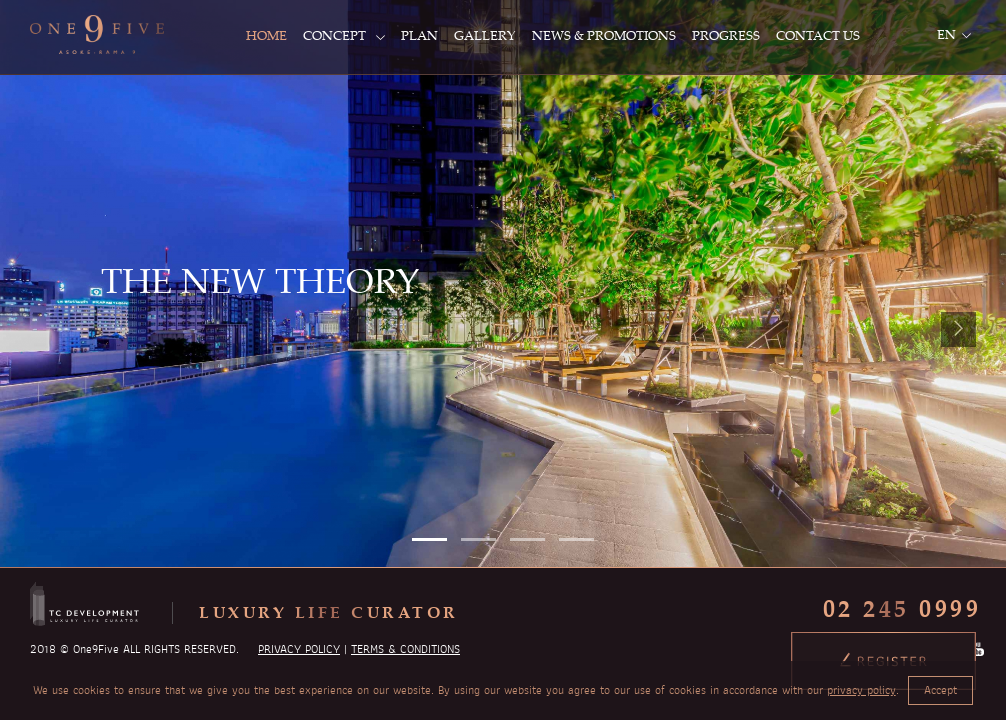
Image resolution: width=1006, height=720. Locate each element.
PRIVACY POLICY (299, 649)
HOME (266, 35)
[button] (429, 539)
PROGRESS (726, 35)
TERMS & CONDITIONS (405, 649)
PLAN (419, 35)
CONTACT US (818, 35)
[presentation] (958, 329)
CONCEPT (344, 35)
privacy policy (861, 690)
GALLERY (485, 35)
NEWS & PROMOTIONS (604, 35)
